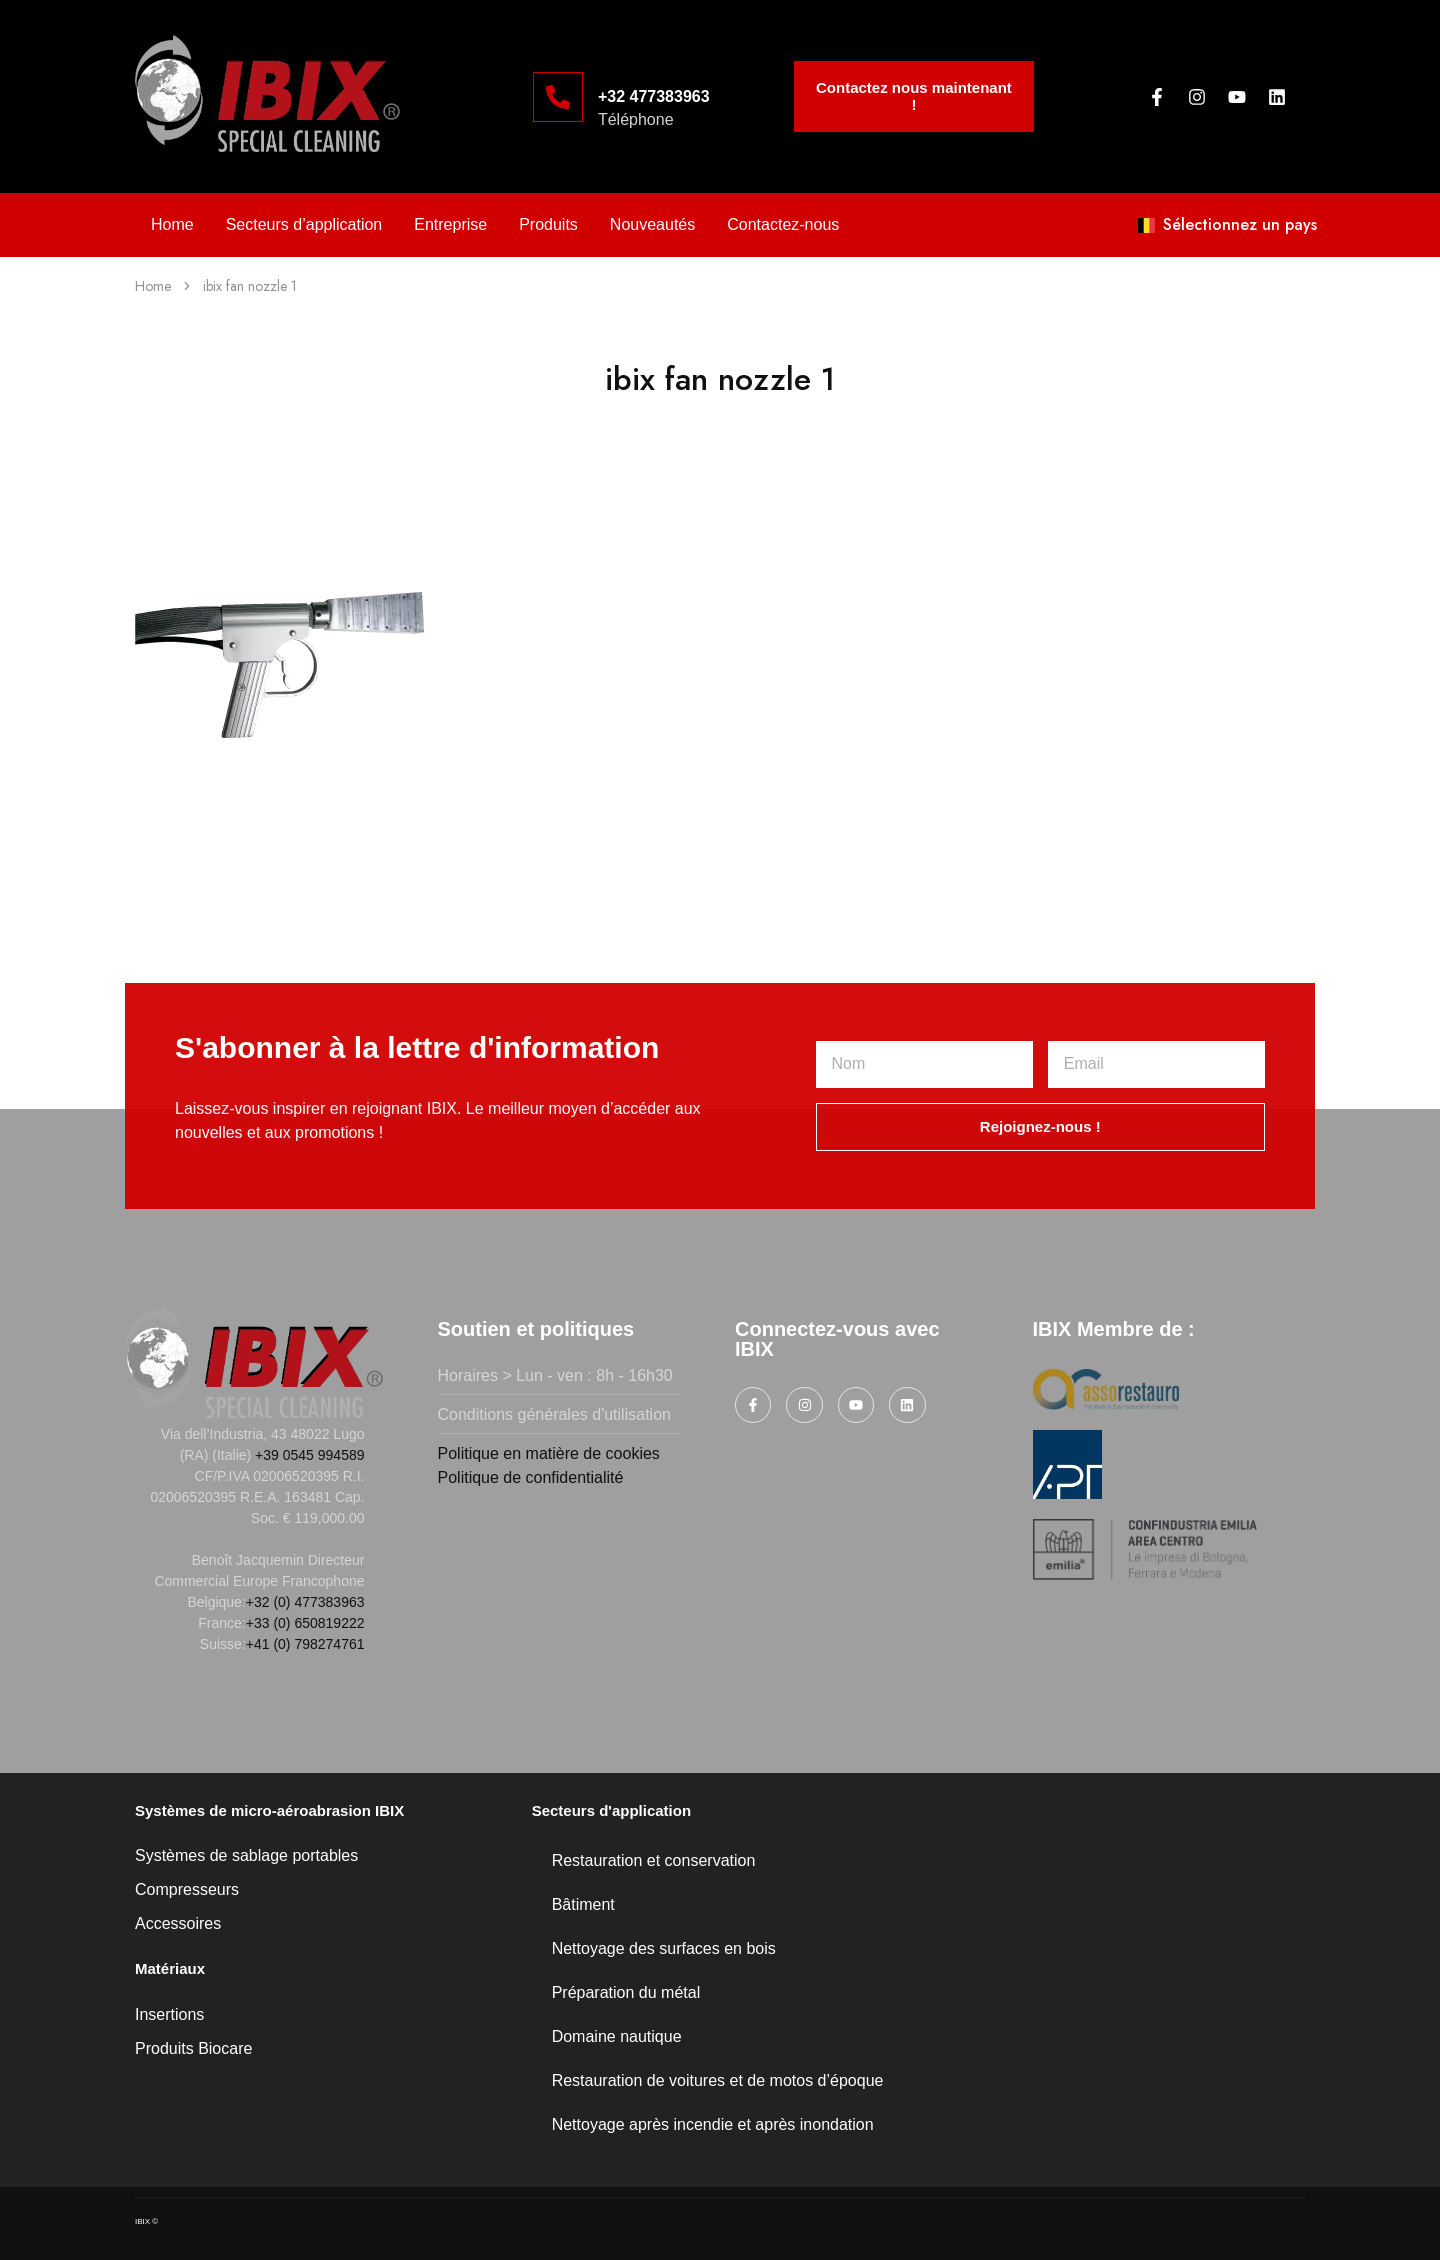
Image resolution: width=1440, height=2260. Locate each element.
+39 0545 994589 (309, 1455)
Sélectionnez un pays (1227, 224)
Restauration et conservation (654, 1860)
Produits (548, 224)
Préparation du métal (626, 1992)
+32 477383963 (654, 96)
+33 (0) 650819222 (305, 1623)
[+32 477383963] (558, 97)
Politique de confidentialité (531, 1477)
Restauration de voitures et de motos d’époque (718, 2080)
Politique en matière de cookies (549, 1453)
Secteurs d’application (304, 224)
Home (172, 224)
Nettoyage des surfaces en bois (664, 1948)
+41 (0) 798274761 (305, 1644)
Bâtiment (583, 1904)
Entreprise (450, 224)
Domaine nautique (617, 2036)
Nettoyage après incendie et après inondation (713, 2124)
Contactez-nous (783, 224)
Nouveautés (652, 224)
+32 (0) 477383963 (305, 1602)
